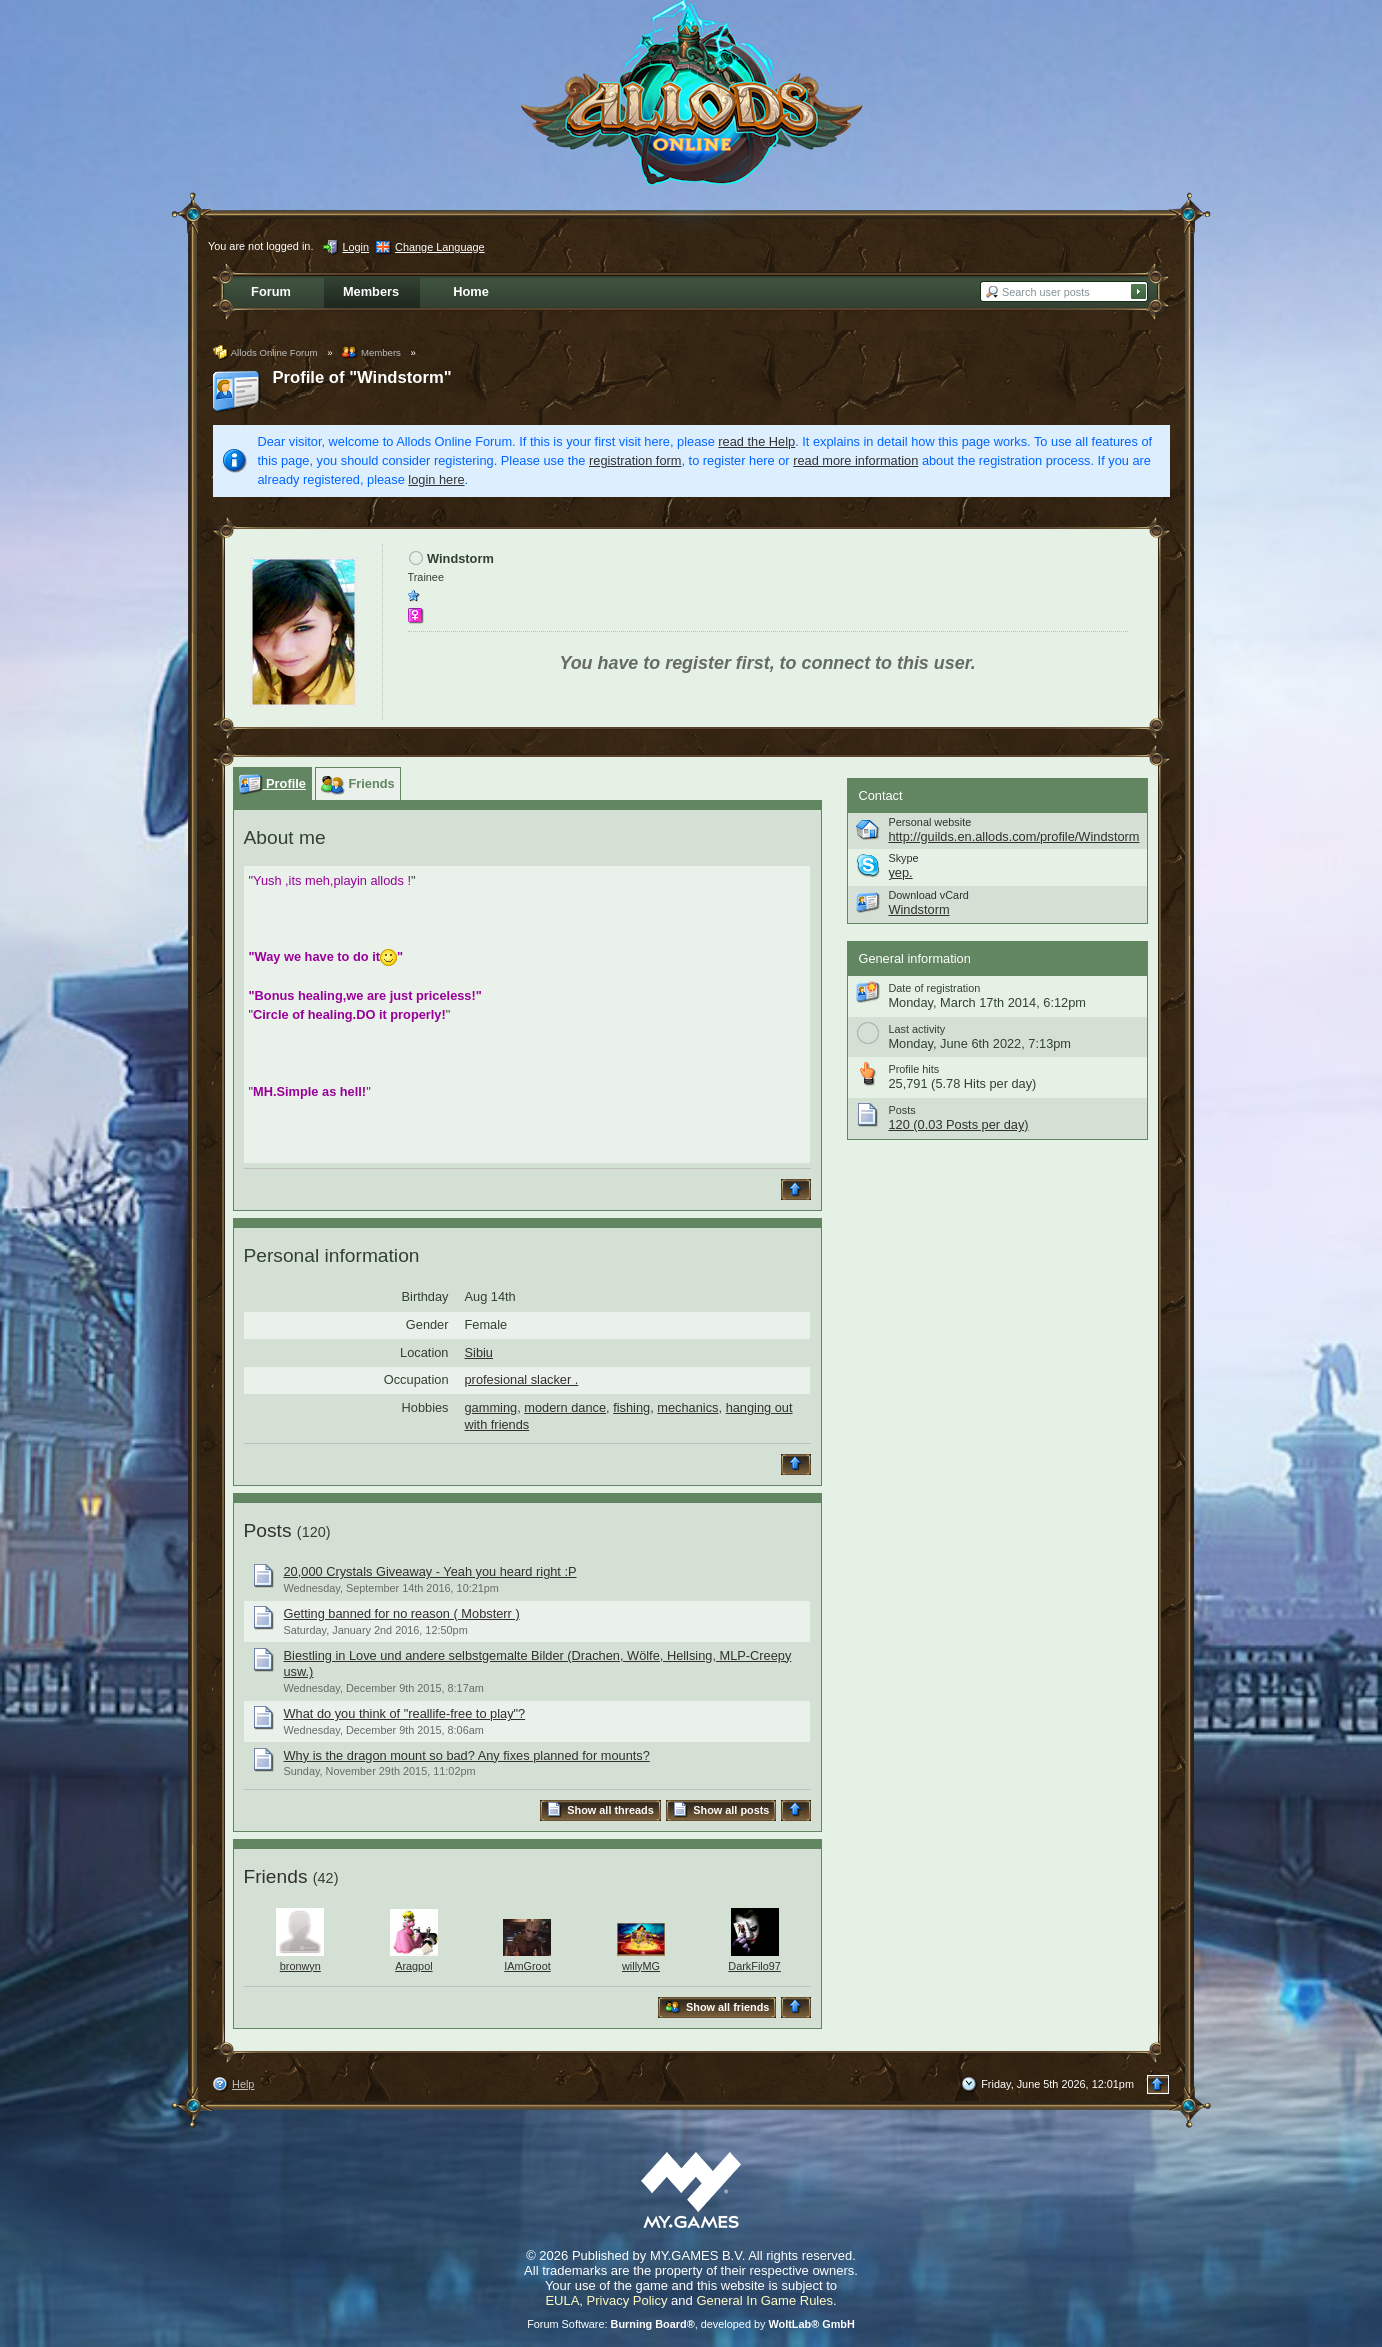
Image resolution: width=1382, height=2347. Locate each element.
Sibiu (479, 1352)
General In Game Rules (764, 2300)
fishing (631, 1407)
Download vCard (928, 895)
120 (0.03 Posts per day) (958, 1124)
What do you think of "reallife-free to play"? (405, 1713)
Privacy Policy (627, 2300)
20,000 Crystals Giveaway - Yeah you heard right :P (430, 1571)
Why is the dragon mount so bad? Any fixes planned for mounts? (467, 1755)
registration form (635, 460)
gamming (491, 1407)
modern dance (565, 1407)
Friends (276, 1876)
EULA (562, 2300)
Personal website (929, 822)
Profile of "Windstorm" (362, 377)
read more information (855, 460)
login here (436, 479)
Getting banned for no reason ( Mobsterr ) (402, 1613)
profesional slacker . (522, 1379)
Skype (903, 858)
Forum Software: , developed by (691, 2324)
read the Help (756, 441)
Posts (268, 1530)
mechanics (687, 1407)
